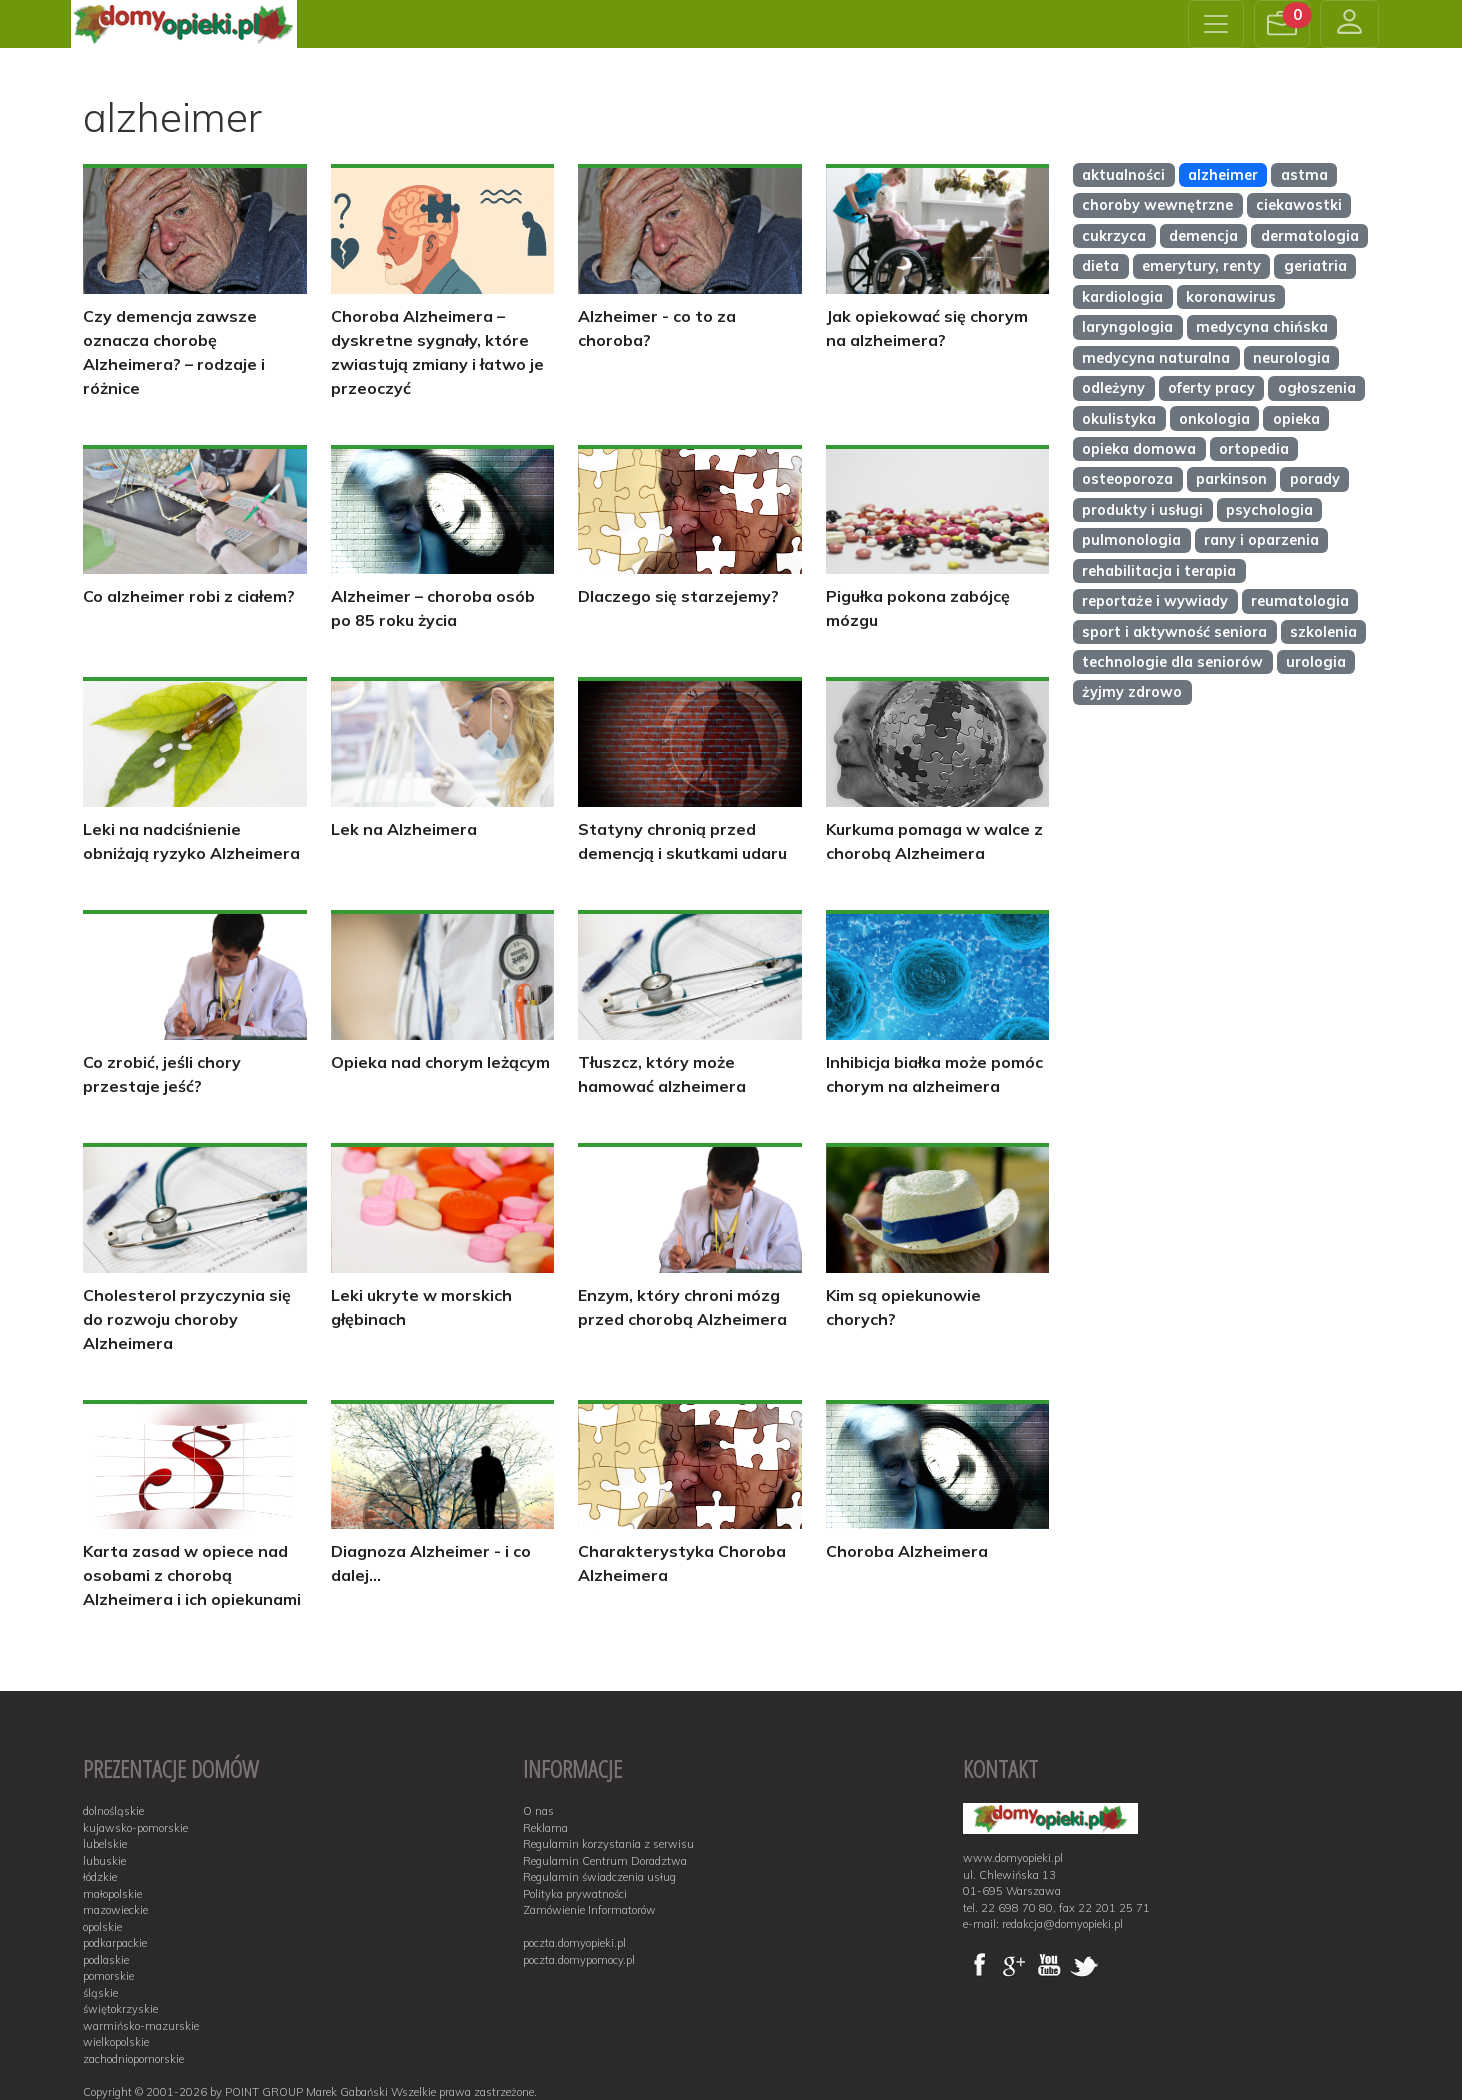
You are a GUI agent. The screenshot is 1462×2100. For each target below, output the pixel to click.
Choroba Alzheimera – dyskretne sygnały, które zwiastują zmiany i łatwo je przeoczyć (437, 352)
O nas (538, 1811)
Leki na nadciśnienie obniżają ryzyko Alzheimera (191, 841)
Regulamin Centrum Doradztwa (605, 1861)
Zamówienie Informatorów (589, 1910)
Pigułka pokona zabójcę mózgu (918, 608)
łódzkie (100, 1877)
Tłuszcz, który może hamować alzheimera (662, 1074)
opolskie (102, 1927)
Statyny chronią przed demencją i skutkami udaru (682, 841)
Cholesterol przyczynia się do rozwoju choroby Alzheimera (187, 1319)
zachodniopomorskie (133, 2059)
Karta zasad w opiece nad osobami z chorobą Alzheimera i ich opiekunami (192, 1575)
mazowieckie (115, 1910)
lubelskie (105, 1844)
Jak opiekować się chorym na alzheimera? (927, 328)
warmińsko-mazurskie (141, 2026)
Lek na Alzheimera (404, 829)
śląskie (100, 1993)
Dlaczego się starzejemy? (678, 596)
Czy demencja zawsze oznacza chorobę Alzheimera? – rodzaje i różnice (174, 352)
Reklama (545, 1828)
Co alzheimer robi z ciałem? (189, 596)
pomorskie (108, 1976)
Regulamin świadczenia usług (599, 1877)
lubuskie (104, 1861)
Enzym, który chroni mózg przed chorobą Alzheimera (682, 1307)
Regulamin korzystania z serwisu (608, 1844)
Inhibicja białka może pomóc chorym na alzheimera (934, 1074)
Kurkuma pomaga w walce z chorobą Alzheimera (934, 841)
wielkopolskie (116, 2042)
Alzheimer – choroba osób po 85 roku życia (433, 608)
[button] (1282, 24)
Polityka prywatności (575, 1894)
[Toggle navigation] (1216, 24)
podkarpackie (115, 1943)
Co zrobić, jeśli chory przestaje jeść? (162, 1074)
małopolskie (112, 1894)
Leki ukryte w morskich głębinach (421, 1307)
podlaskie (106, 1960)
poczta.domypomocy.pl (579, 1960)
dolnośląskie (113, 1811)
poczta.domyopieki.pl (574, 1943)
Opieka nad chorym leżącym (440, 1062)
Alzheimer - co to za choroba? (657, 328)
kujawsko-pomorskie (135, 1828)
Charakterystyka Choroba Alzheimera (682, 1563)
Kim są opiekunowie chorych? (903, 1307)
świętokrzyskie (120, 2009)
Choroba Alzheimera (907, 1551)
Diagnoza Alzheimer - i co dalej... (431, 1563)
